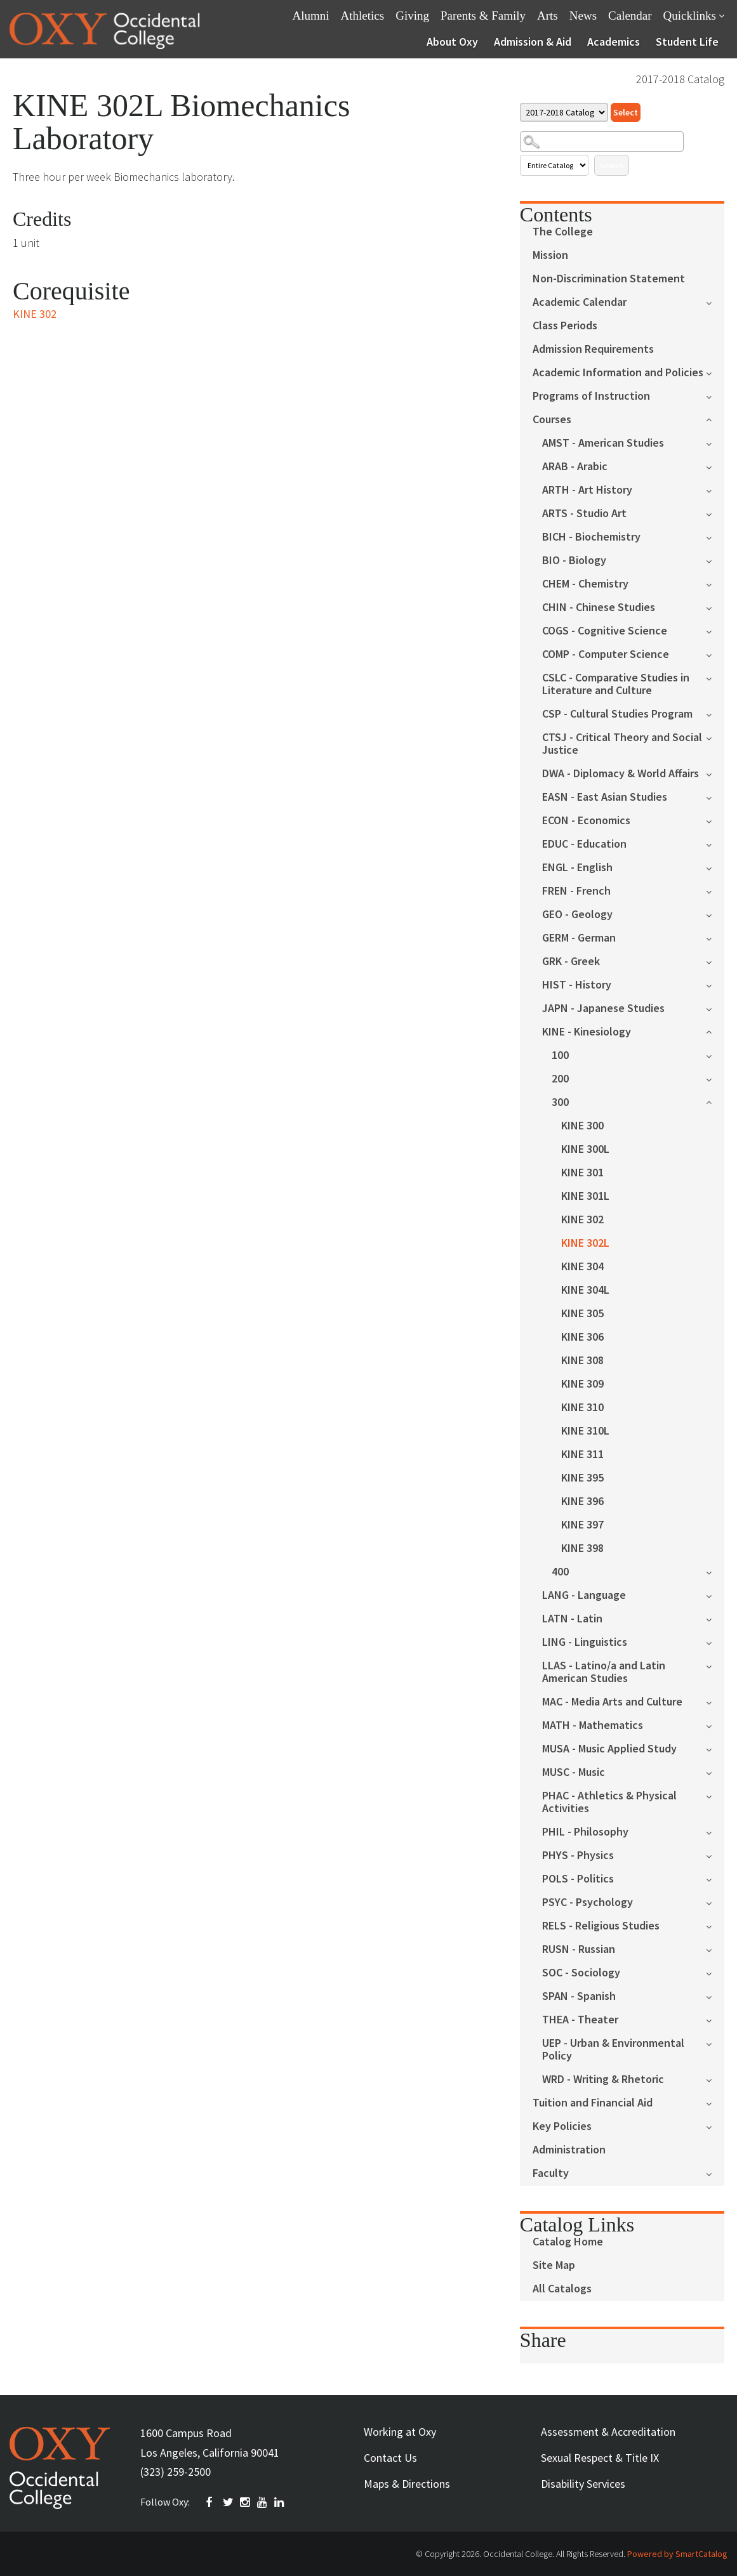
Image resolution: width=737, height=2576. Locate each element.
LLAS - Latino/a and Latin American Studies (603, 1672)
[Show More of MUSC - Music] (715, 1772)
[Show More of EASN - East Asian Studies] (715, 797)
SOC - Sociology (581, 1973)
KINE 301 (582, 1173)
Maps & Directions (407, 2483)
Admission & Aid (532, 41)
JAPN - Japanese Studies (603, 1008)
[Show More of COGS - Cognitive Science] (715, 630)
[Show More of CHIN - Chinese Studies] (715, 607)
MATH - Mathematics (592, 1725)
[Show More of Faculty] (715, 2173)
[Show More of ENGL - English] (715, 867)
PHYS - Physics (578, 1855)
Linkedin (280, 2502)
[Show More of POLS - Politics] (715, 1878)
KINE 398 (582, 1548)
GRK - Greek (571, 961)
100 (560, 1055)
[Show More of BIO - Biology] (715, 560)
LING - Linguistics (584, 1642)
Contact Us (390, 2457)
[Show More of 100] (715, 1055)
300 (560, 1102)
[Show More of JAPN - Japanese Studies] (715, 1008)
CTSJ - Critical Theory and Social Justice (622, 744)
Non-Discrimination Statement (609, 279)
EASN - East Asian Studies (604, 797)
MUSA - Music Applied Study (609, 1749)
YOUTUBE (263, 2502)
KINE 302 (582, 1219)
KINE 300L (585, 1149)
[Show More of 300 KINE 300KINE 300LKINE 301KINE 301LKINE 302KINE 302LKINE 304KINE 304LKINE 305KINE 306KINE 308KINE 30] (715, 1101)
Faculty (551, 2173)
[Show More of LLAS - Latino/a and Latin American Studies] (715, 1665)
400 (560, 1572)
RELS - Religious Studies (601, 1926)
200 (560, 1079)
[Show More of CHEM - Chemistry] (715, 583)
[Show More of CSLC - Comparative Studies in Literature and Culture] (715, 677)
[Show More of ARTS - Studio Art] (715, 513)
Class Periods (565, 325)
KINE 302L (585, 1243)
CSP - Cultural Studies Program (617, 714)
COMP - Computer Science (605, 654)
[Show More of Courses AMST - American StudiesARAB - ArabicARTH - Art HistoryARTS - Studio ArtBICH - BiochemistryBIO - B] (715, 418)
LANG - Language (584, 1595)
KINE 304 (582, 1266)
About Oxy (452, 41)
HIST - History (576, 985)
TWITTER (228, 2502)
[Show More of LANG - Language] (715, 1595)
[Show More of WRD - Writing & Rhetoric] (715, 2079)
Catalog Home (568, 2242)
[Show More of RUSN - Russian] (715, 1949)
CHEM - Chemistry (585, 584)
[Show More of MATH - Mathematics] (715, 1725)
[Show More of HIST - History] (715, 984)
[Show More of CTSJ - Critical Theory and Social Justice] (715, 737)
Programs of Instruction (591, 396)
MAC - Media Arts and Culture (612, 1702)
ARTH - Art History (587, 490)
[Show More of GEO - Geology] (715, 914)
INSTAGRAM (245, 2502)
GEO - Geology (577, 914)
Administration (569, 2150)
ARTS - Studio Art (584, 513)
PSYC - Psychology (587, 1902)
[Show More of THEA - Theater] (715, 2019)
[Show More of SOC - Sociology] (715, 1972)
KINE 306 (582, 1337)
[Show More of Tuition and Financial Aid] (715, 2102)
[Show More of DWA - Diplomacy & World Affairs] (715, 773)
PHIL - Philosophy (585, 1832)
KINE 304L (585, 1290)
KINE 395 (582, 1478)
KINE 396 (582, 1501)
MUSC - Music (573, 1772)
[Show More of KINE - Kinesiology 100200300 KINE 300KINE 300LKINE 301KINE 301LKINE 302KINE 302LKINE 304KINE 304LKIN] (715, 1030)
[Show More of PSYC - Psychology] (715, 1902)
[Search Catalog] (602, 141)
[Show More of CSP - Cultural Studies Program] (715, 713)
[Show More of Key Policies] (715, 2126)
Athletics (363, 15)
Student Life (687, 41)
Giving (412, 15)
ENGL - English (577, 867)
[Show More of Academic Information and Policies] (715, 372)
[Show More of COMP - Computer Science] (715, 654)
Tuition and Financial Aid (593, 2103)
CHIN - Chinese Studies (598, 607)
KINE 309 (582, 1384)
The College (563, 232)
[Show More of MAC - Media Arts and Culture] (715, 1701)
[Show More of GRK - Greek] (715, 961)
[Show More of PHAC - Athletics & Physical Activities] (715, 1795)
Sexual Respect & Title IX (600, 2457)
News (583, 15)
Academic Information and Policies (618, 372)
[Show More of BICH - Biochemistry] (715, 536)
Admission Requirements (593, 349)
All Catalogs (562, 2289)
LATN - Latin (572, 1619)
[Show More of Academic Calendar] (715, 302)
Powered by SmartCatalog (677, 2554)
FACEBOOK (211, 2502)
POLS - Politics (578, 1879)
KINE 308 (582, 1360)
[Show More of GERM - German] (715, 937)
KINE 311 (582, 1454)
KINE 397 (582, 1525)
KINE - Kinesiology (586, 1032)
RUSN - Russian (578, 1949)
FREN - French (576, 891)
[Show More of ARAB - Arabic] (715, 466)
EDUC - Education (584, 844)
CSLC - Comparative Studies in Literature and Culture (615, 684)
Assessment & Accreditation (608, 2431)
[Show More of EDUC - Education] (715, 844)
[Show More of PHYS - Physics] (715, 1855)
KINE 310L (585, 1431)
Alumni (311, 15)
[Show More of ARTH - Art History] (715, 489)
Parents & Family (483, 15)
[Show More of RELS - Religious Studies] (715, 1925)
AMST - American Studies (603, 443)
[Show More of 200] (715, 1078)
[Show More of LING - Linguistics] (715, 1642)
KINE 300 (582, 1126)
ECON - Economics (586, 820)
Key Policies (562, 2126)
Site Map (554, 2265)
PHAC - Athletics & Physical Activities (609, 1802)
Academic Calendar (580, 302)
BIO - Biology (574, 560)
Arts (547, 15)
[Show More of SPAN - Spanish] (715, 1996)
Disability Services (583, 2483)
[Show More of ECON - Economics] (715, 820)
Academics (613, 41)
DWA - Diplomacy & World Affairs (620, 773)
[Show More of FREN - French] (715, 890)
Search (611, 165)
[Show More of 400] (715, 1571)
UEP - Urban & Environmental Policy (613, 2050)
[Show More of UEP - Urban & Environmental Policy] (715, 2043)
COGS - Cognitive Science (604, 631)
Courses (552, 419)
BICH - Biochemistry (591, 537)
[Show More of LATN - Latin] (715, 1618)
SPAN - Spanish (579, 1996)
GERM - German (579, 938)
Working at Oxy (400, 2431)
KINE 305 (582, 1313)
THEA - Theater (580, 2020)
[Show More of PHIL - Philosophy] (715, 1831)
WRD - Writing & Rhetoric (603, 2079)
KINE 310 (582, 1407)
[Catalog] (564, 112)
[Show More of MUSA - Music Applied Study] (715, 1748)
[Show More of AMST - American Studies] (715, 443)
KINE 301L (585, 1196)
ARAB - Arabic (575, 466)
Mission (550, 255)
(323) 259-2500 (175, 2471)
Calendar (630, 15)
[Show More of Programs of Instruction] (715, 396)
